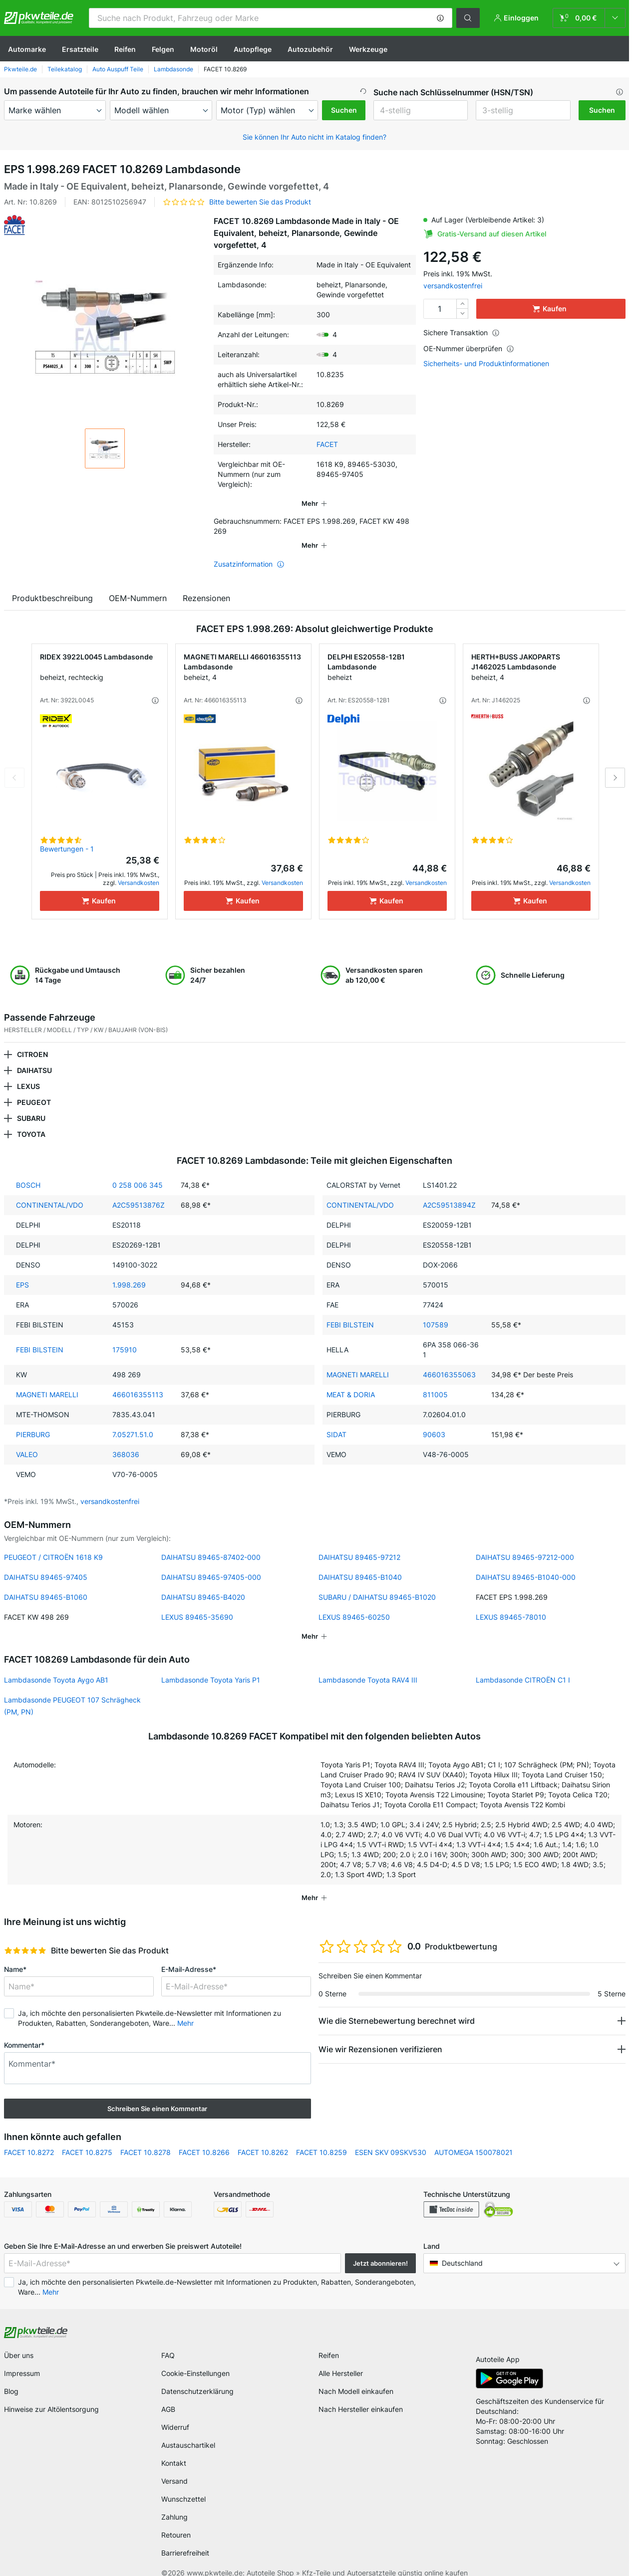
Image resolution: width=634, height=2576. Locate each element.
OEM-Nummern (138, 584)
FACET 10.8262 (263, 2138)
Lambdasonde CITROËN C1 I (523, 1666)
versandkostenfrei (452, 285)
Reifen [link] (328, 2341)
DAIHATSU (34, 1056)
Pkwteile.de (20, 69)
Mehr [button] (185, 2009)
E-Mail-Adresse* (188, 1955)
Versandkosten (138, 868)
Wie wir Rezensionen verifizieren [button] (380, 2035)
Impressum (22, 2359)
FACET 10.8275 (87, 2138)
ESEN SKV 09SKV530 (390, 2138)
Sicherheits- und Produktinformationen (486, 364)
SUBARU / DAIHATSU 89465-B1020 (377, 1583)
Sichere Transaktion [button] (461, 332)
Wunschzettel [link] (183, 2485)
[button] (440, 18)
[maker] (55, 110)
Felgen (163, 49)
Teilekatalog (64, 69)
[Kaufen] (99, 887)
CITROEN (32, 1040)
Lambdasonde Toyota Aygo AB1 (56, 1666)
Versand (174, 2467)
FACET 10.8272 (29, 2138)
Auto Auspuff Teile (117, 69)
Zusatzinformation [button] (249, 550)
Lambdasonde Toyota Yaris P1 (210, 1666)
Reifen (125, 49)
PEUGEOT (34, 1088)
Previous (14, 764)
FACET (327, 444)
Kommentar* (24, 2031)
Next (615, 764)
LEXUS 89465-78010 (511, 1603)
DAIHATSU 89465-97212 (359, 1543)
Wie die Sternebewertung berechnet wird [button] (396, 2007)
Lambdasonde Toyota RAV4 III (367, 1666)
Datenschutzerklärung (197, 2377)
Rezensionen (206, 584)
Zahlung (174, 2503)
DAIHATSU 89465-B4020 (203, 1583)
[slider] (25, 1936)
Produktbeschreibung (52, 584)
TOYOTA (31, 1120)
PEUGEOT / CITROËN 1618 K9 (53, 1543)
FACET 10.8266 (204, 2138)
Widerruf (175, 2413)
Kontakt (173, 2449)
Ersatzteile (80, 49)
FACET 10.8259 (321, 2138)
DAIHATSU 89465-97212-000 (525, 1543)
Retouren (176, 2521)
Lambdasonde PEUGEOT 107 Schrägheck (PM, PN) (72, 1692)
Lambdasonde (173, 69)
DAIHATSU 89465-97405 (45, 1563)
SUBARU (31, 1104)
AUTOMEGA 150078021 (473, 2138)
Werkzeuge (368, 49)
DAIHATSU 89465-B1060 (45, 1583)
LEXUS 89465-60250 (354, 1603)
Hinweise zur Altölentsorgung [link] (51, 2395)
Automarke (27, 49)
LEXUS (28, 1072)
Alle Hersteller (340, 2359)
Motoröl (204, 49)
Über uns (18, 2341)
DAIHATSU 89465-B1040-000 (526, 1563)
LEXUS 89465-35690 (197, 1603)
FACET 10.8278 (145, 2138)
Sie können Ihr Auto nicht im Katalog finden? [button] (314, 137)
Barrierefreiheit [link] (185, 2539)
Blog (11, 2377)
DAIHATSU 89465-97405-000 (211, 1563)
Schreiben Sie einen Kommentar (157, 2095)
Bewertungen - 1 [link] (67, 835)
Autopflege (253, 49)
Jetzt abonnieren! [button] (380, 2249)
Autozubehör (310, 49)
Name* (15, 1955)
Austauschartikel (188, 2431)
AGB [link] (168, 2395)
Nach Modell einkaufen (355, 2377)
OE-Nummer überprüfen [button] (468, 348)
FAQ (168, 2341)
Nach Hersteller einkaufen (360, 2395)
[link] (589, 18)
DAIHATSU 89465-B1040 (360, 1563)
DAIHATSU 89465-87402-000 (211, 1543)
